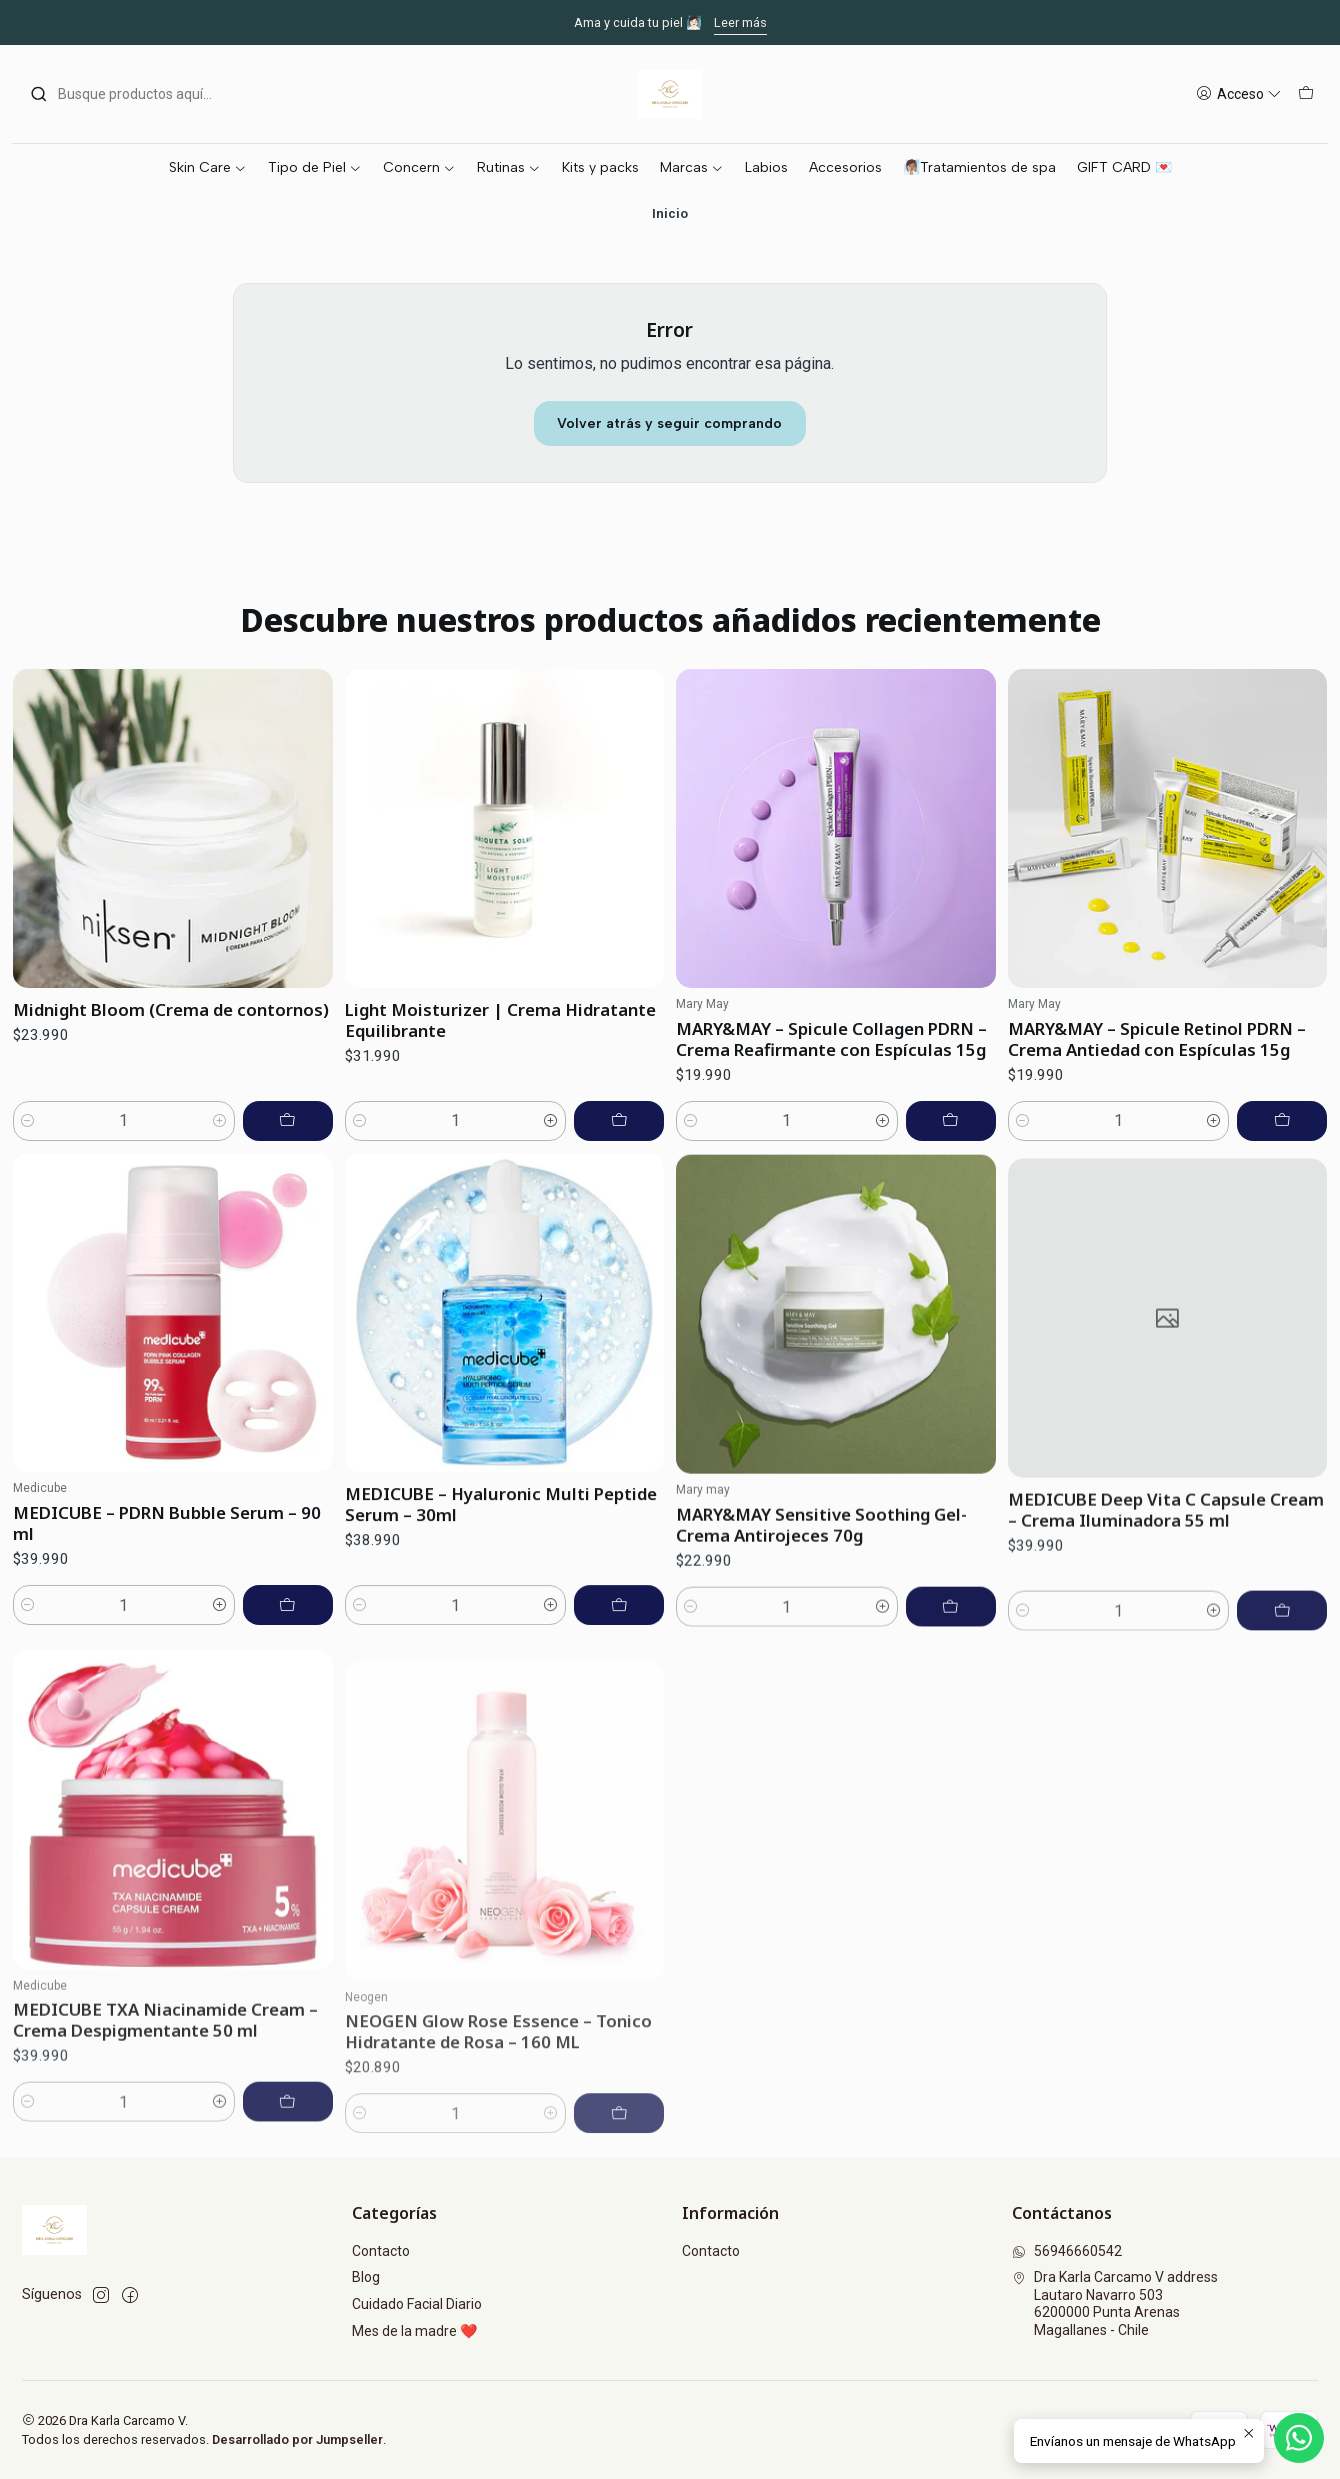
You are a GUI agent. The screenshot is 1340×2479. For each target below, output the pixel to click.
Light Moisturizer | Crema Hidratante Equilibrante (500, 1062)
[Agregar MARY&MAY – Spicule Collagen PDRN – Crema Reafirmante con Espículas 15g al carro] (951, 1189)
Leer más (740, 22)
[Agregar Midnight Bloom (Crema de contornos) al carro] (288, 1145)
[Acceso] (1239, 94)
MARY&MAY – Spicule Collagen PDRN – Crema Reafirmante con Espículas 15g (831, 1107)
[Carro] (1306, 94)
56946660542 (1067, 2251)
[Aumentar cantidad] (220, 1145)
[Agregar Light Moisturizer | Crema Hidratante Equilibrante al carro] (619, 1163)
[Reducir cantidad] (28, 1145)
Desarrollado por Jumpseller (297, 2439)
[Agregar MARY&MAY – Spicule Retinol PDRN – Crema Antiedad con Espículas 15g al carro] (1282, 1214)
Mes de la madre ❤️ (414, 2331)
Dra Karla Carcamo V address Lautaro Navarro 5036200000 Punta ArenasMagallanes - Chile (1115, 2303)
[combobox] (132, 94)
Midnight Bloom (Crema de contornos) (171, 1033)
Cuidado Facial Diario (417, 2304)
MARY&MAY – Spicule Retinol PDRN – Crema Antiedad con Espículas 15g (1157, 1132)
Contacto (381, 2251)
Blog (366, 2277)
